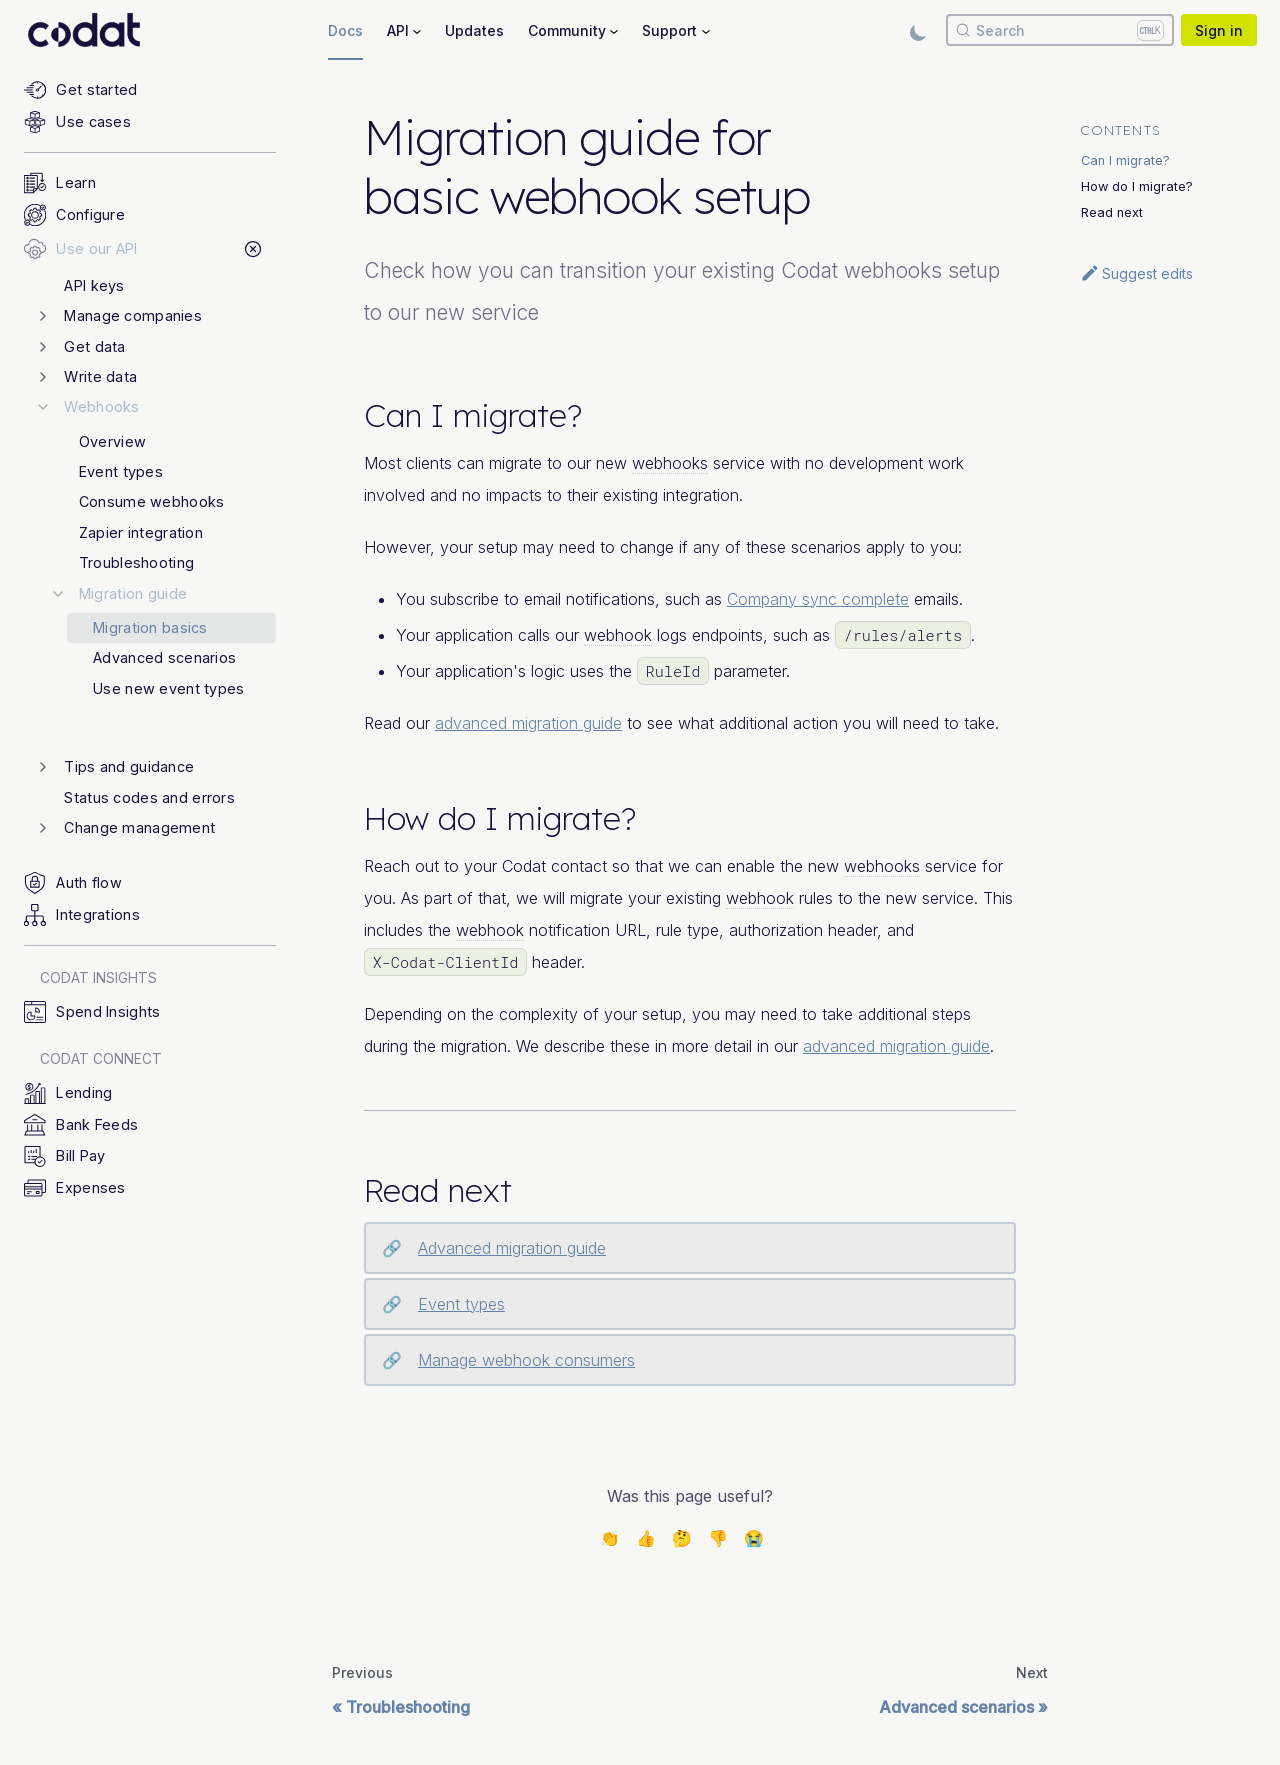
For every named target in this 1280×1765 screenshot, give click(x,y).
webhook (618, 635)
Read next (1112, 212)
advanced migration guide (528, 723)
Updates (474, 30)
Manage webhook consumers (526, 1360)
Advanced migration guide (512, 1248)
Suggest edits (1136, 273)
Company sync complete (818, 599)
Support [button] (669, 30)
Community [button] (567, 30)
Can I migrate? (1125, 160)
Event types (461, 1304)
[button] (157, 316)
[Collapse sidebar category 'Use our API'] (252, 249)
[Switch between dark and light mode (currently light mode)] (918, 30)
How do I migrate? (1137, 186)
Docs (345, 30)
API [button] (398, 30)
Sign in (1219, 30)
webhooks (670, 463)
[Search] (1060, 30)
